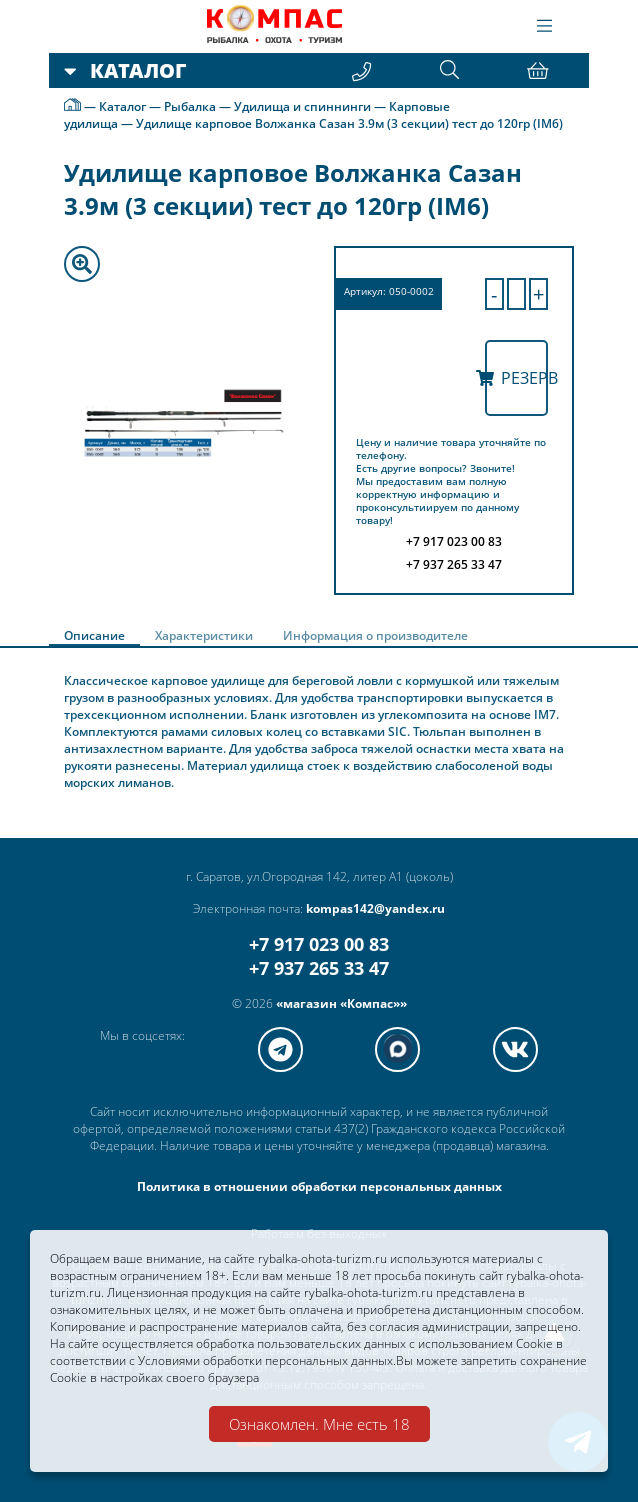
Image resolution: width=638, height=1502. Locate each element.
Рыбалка (190, 106)
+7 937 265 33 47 (319, 968)
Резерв (517, 378)
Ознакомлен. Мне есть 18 (319, 1424)
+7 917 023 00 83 (319, 944)
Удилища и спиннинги (302, 106)
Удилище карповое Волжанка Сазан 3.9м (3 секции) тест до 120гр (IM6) (349, 123)
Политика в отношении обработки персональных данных (319, 1186)
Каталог (122, 106)
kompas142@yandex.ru (375, 908)
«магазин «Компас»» (341, 1003)
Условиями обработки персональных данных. (267, 1360)
